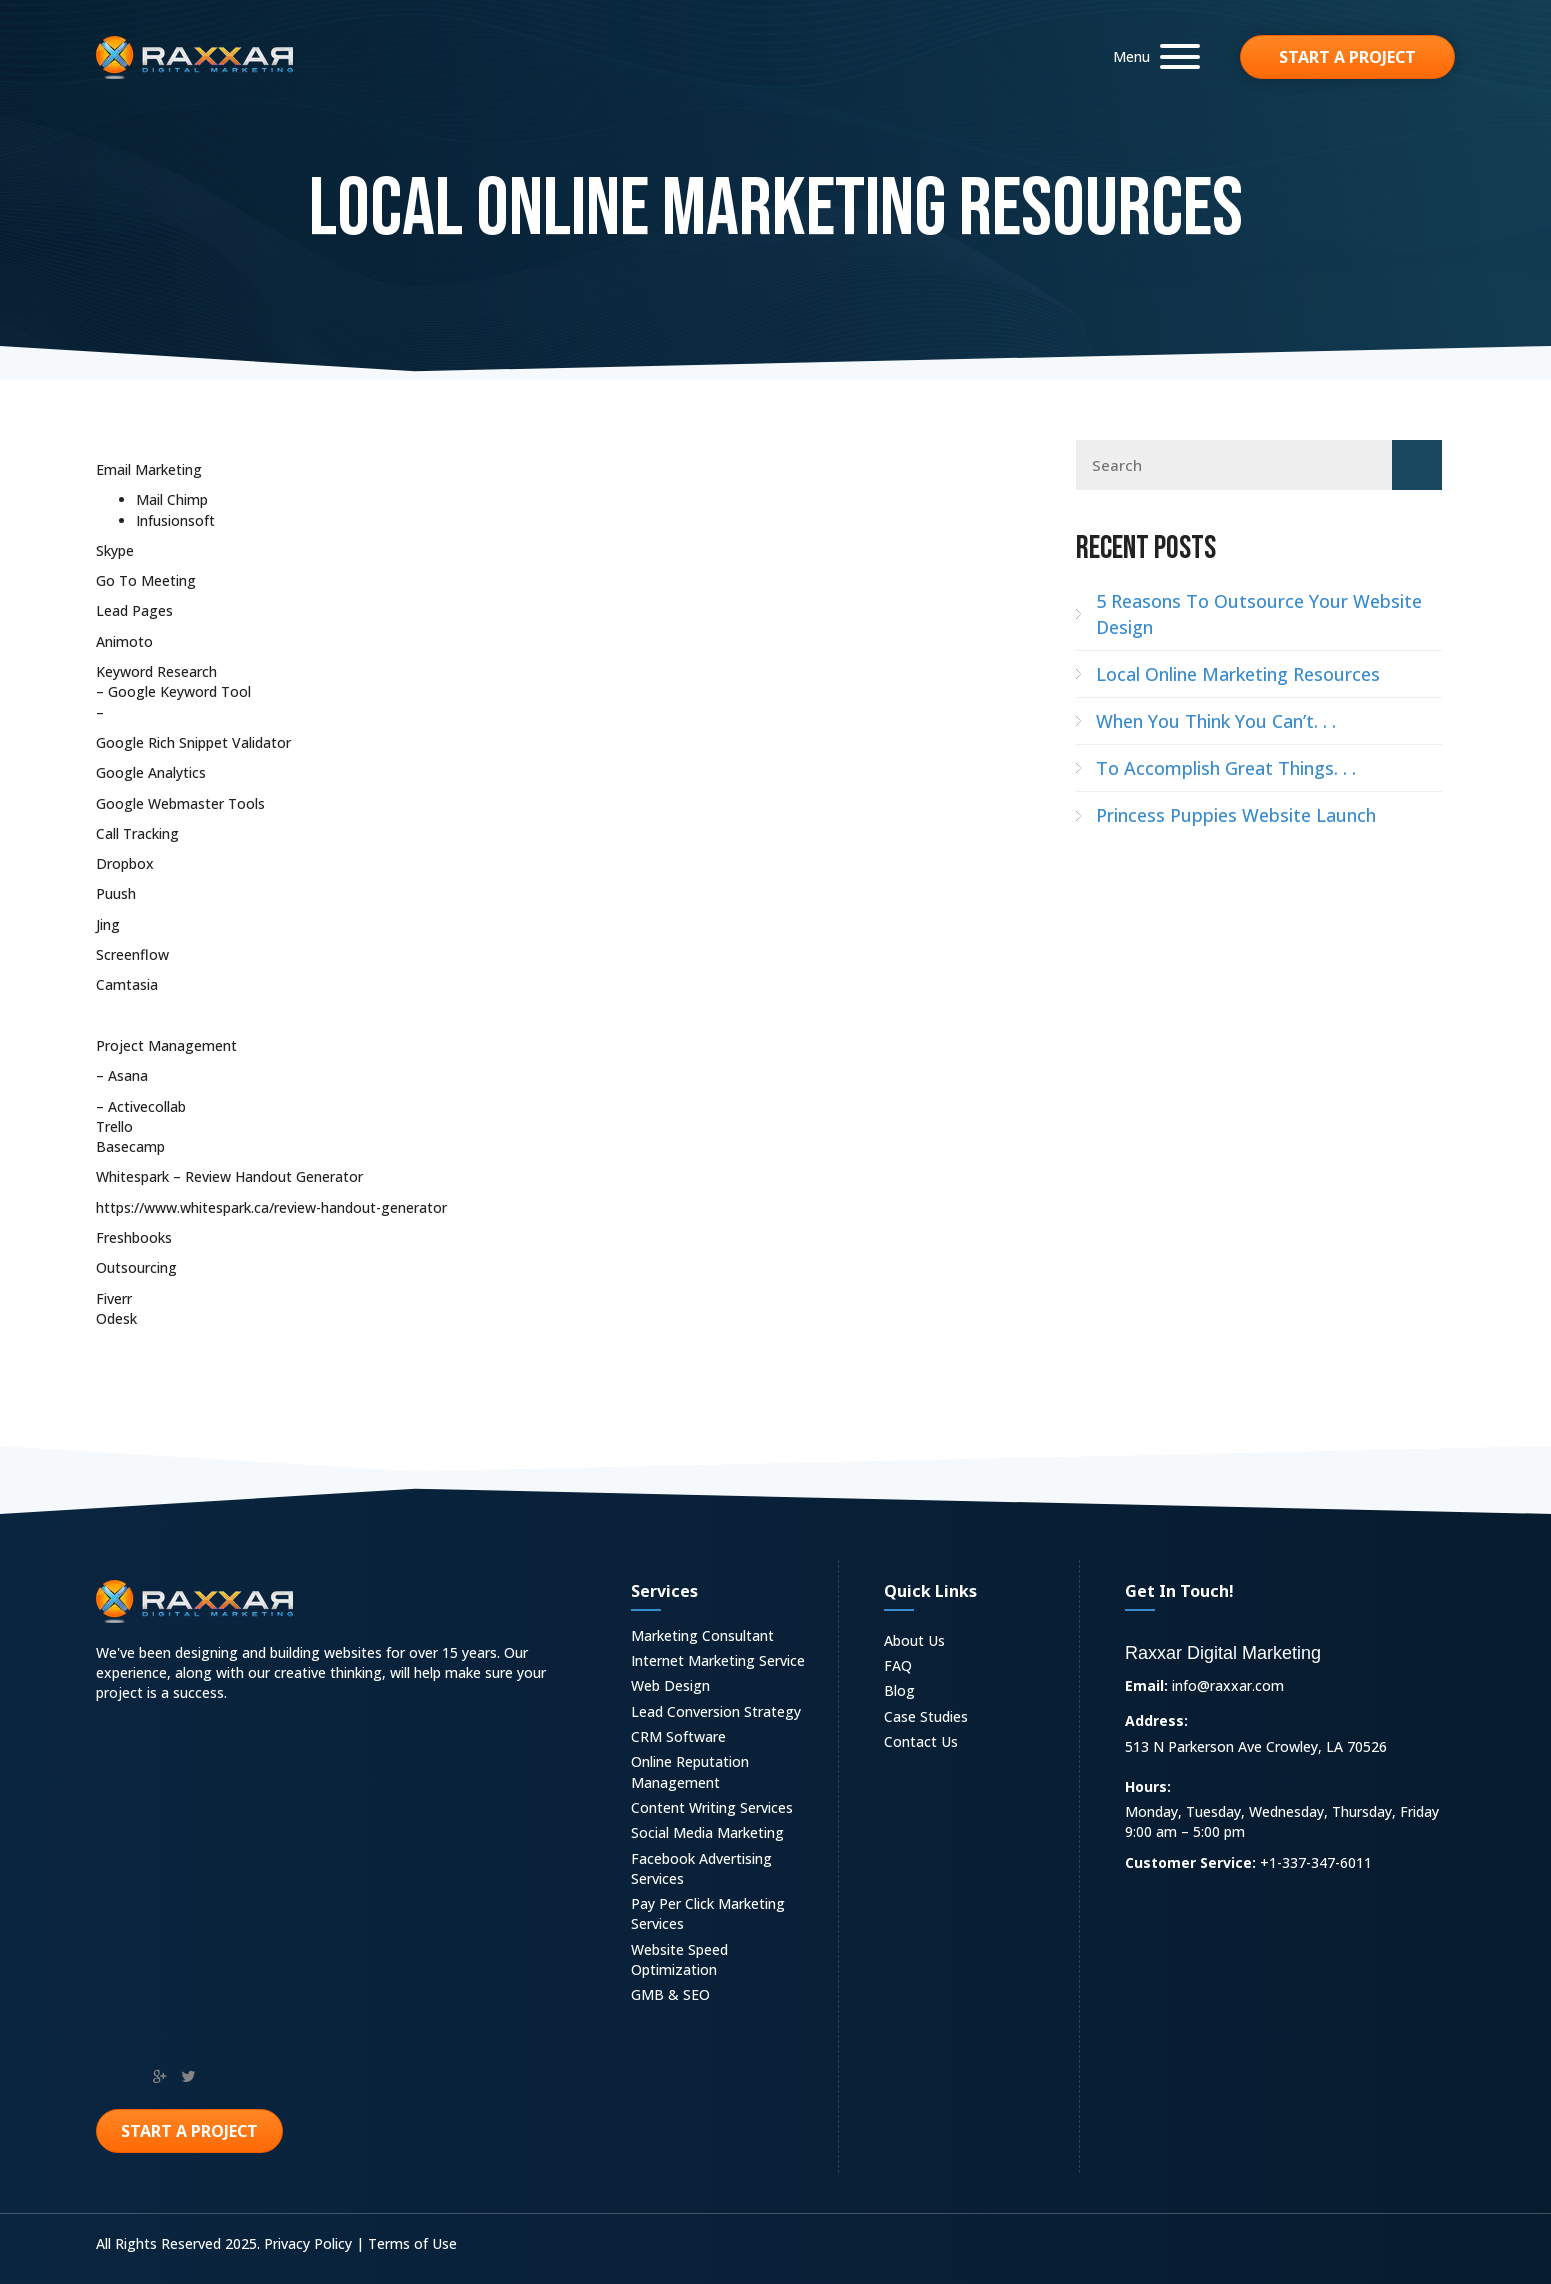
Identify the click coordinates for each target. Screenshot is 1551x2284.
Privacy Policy (308, 2243)
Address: (1156, 1720)
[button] (1151, 56)
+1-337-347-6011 (1316, 1862)
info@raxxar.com (1228, 1685)
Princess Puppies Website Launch (1236, 815)
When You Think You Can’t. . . (1216, 721)
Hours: (1148, 1786)
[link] (724, 1638)
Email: (1146, 1685)
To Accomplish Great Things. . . (1226, 768)
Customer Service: (1190, 1862)
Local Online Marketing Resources (1238, 674)
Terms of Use (412, 2243)
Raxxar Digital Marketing (1223, 1653)
